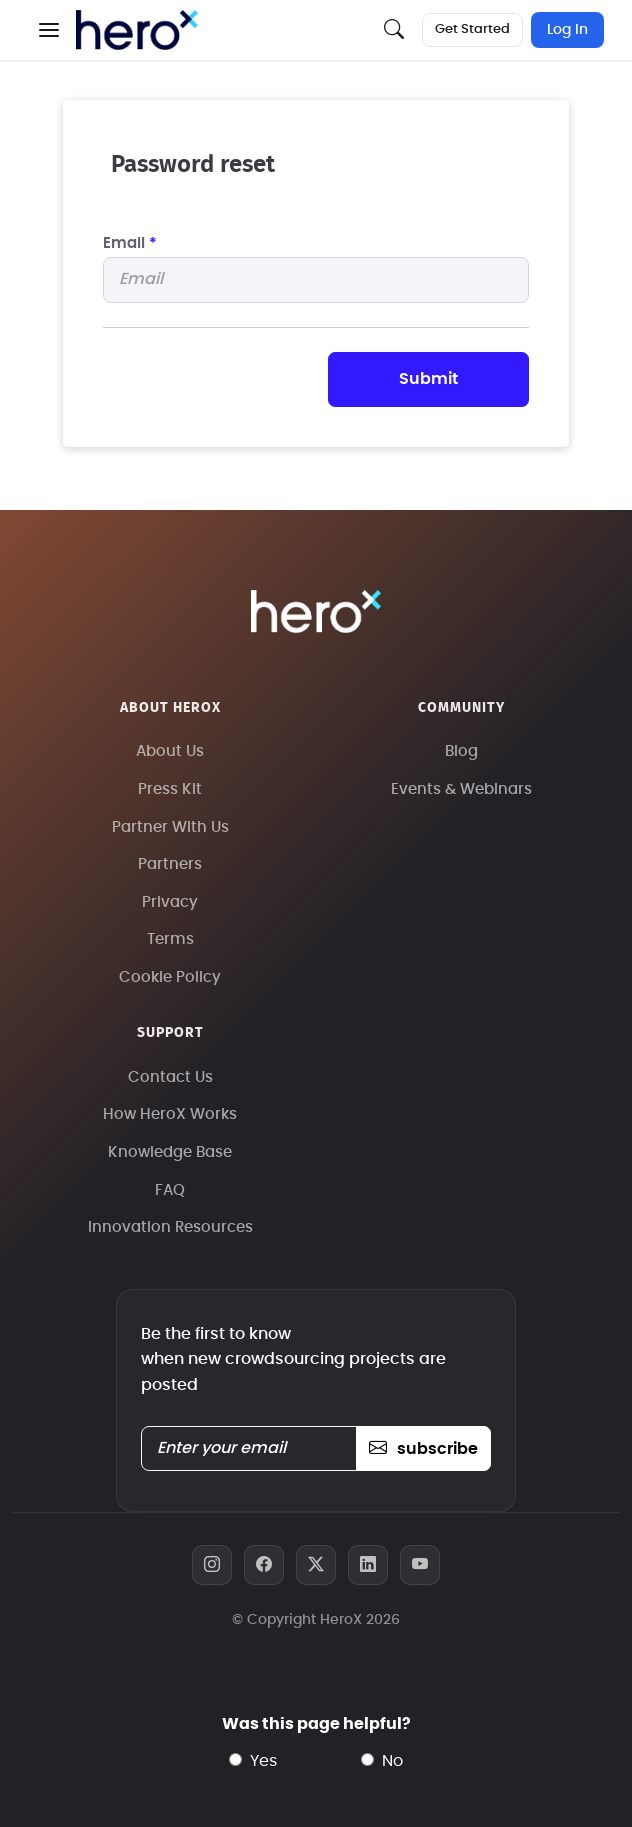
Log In (567, 30)
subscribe (423, 1449)
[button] (49, 30)
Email (130, 243)
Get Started (472, 29)
